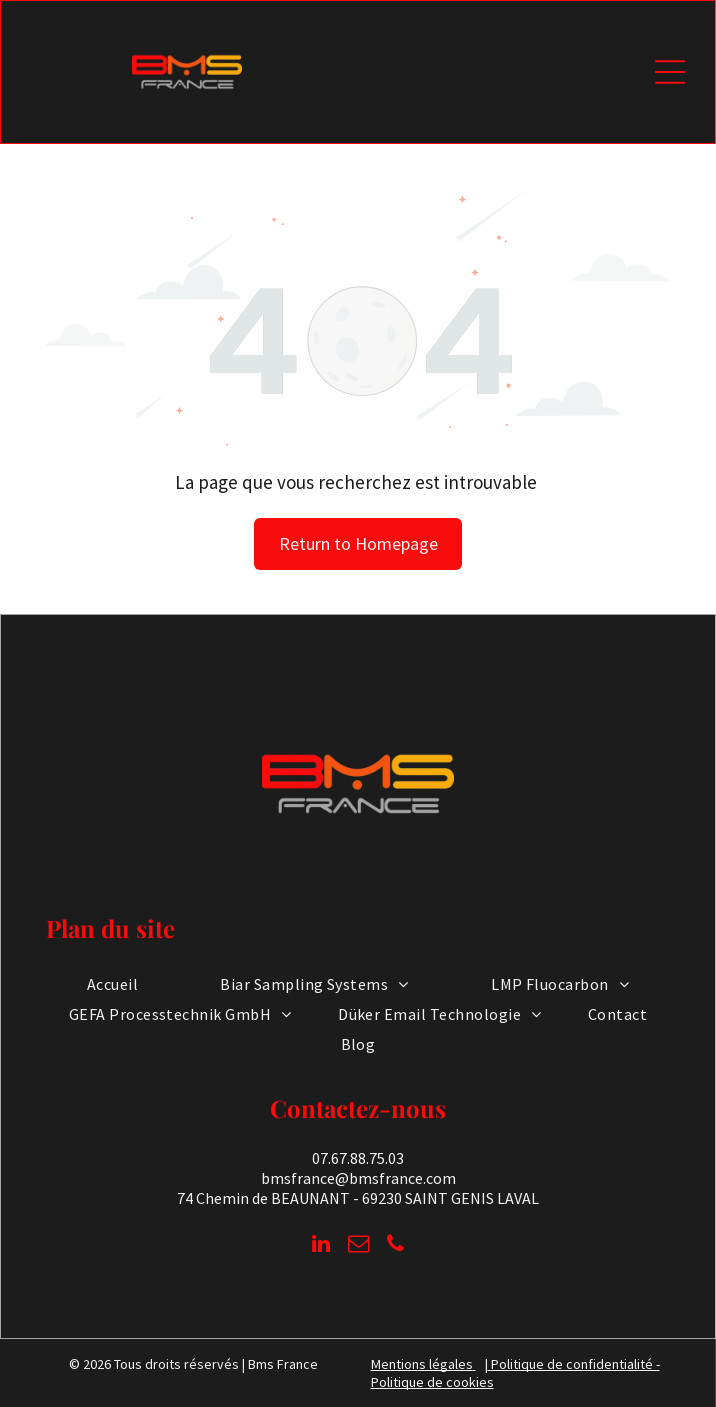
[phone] (395, 1246)
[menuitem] (112, 983)
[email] (358, 1246)
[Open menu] (670, 72)
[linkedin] (321, 1246)
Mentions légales (422, 1364)
